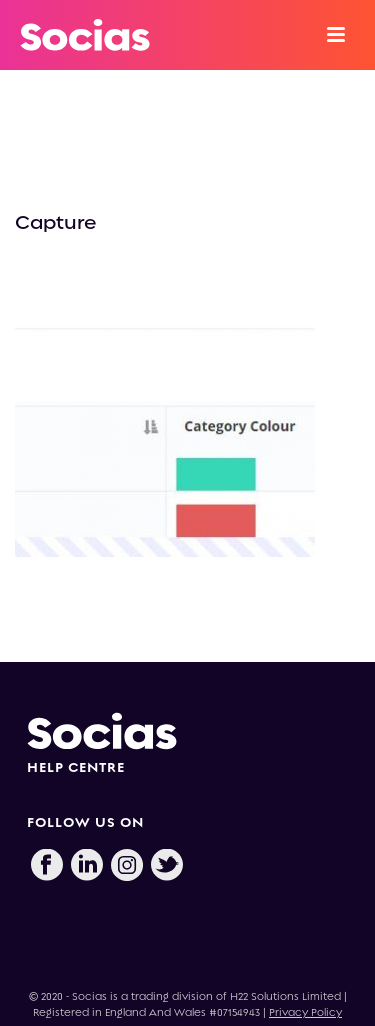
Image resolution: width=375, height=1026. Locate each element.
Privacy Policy (305, 1012)
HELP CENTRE (76, 767)
